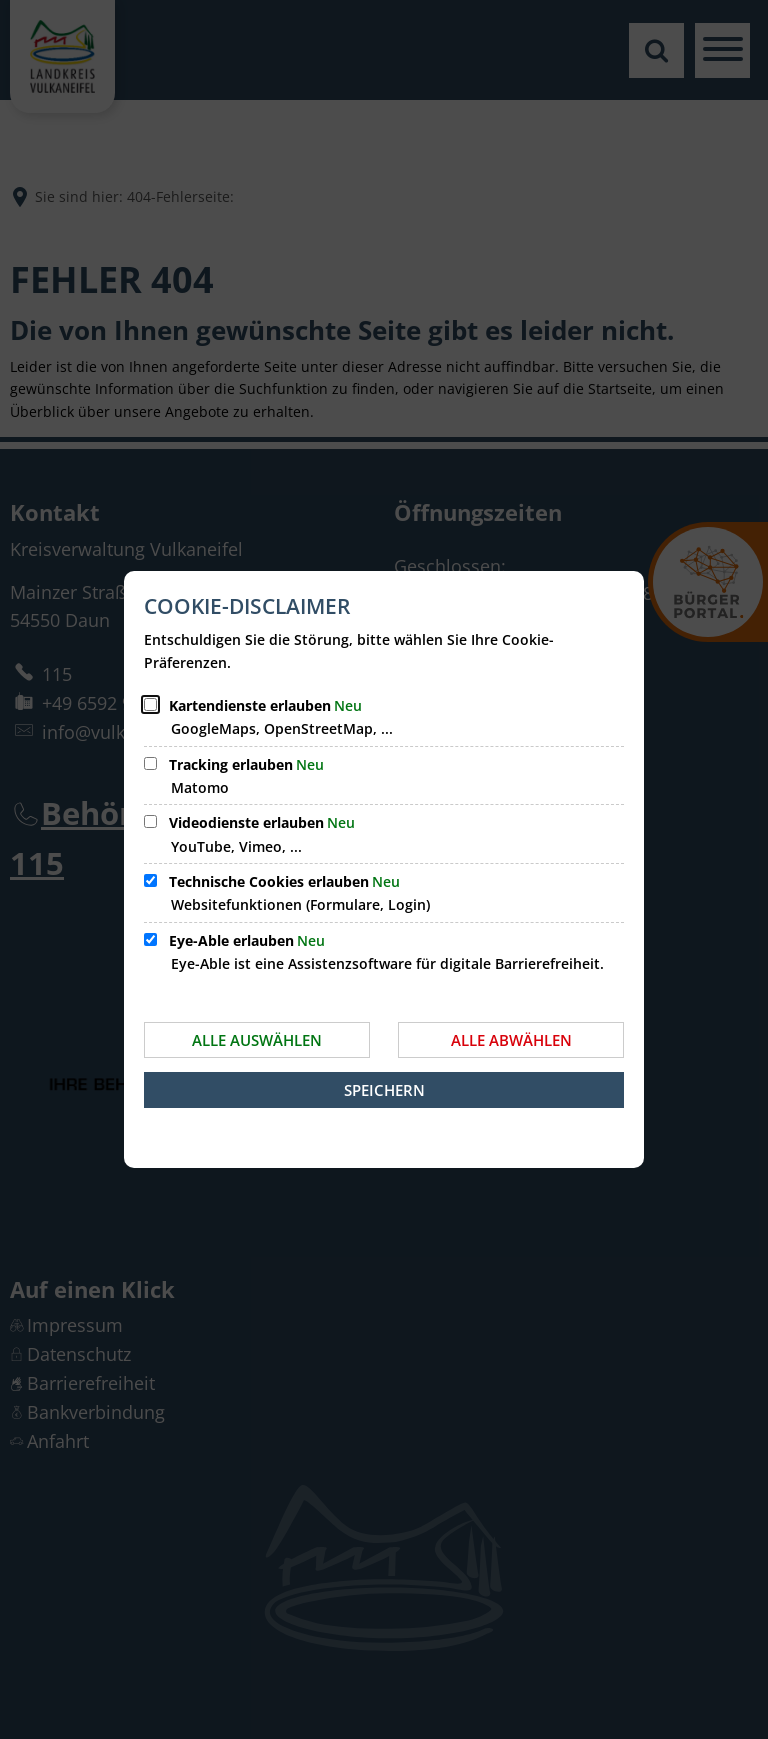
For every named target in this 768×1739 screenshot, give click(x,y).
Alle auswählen (257, 1040)
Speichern (384, 1090)
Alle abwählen (511, 1040)
